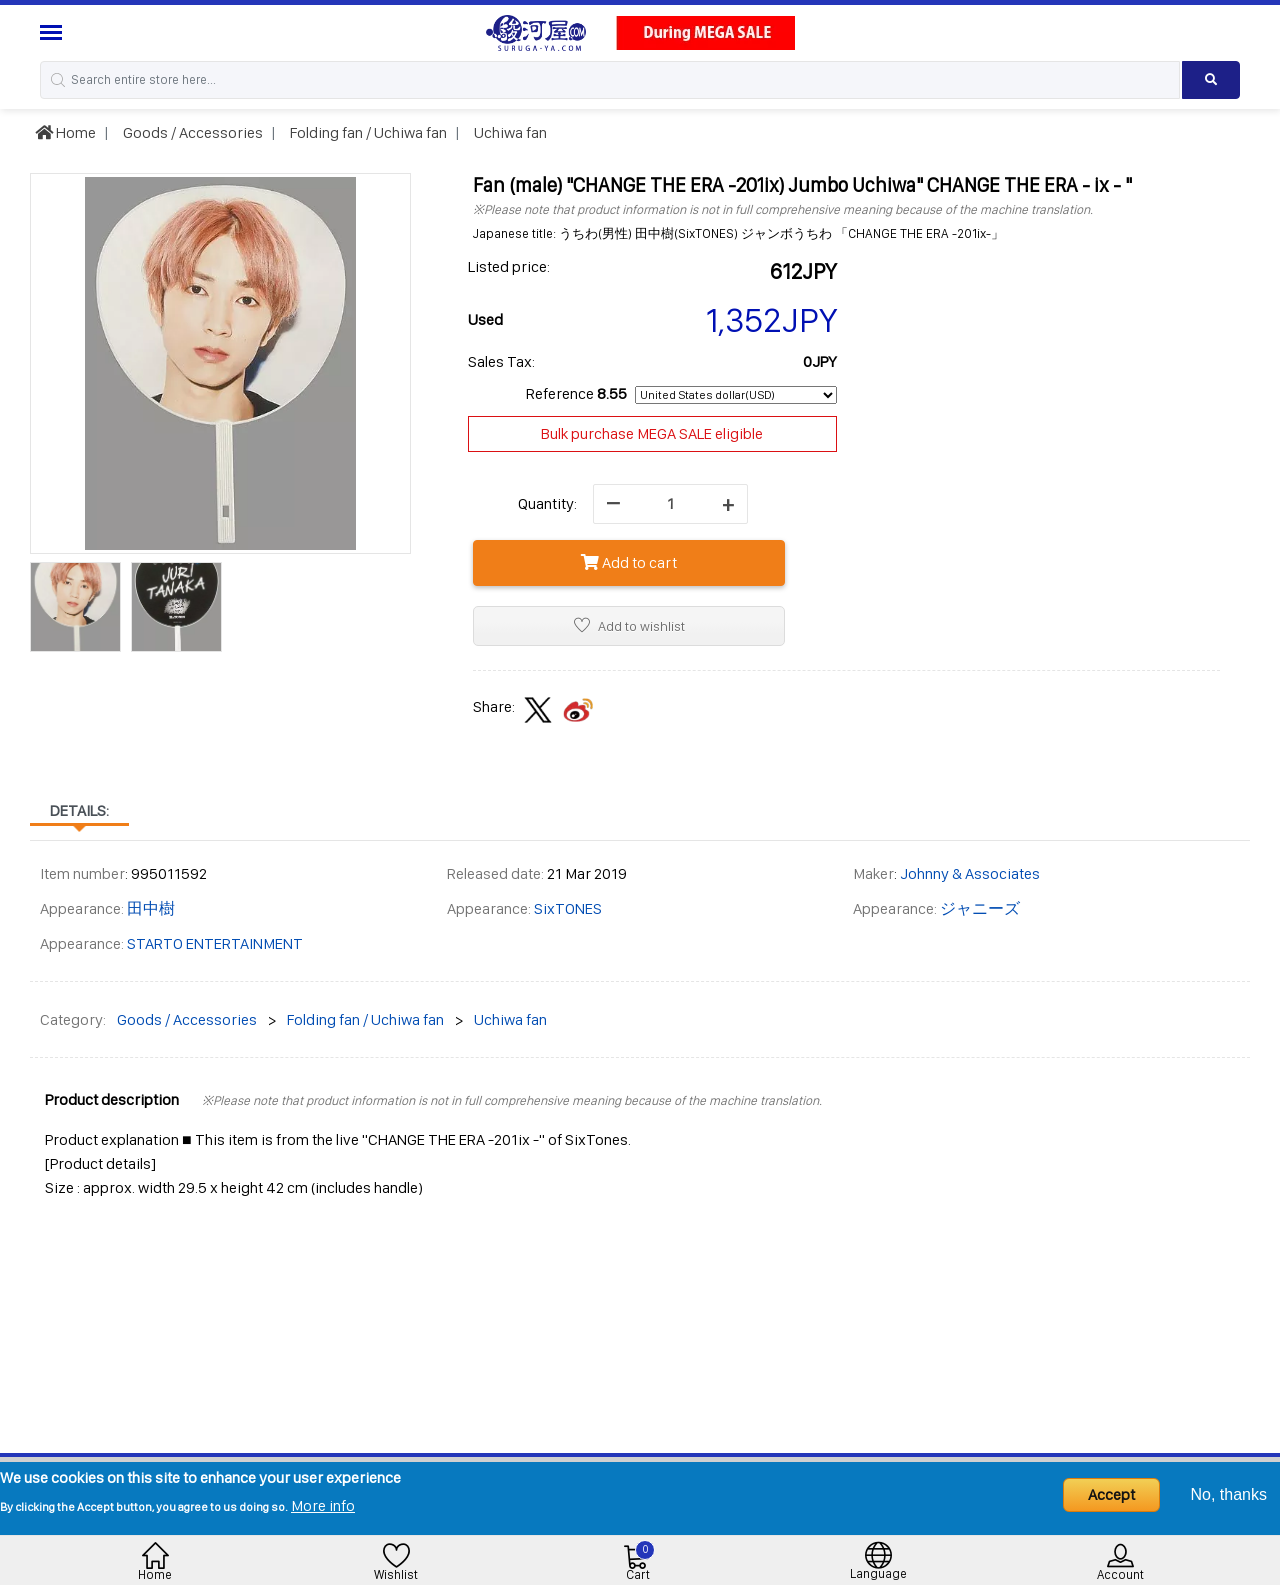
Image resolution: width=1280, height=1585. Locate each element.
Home (65, 132)
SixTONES (568, 908)
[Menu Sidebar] (53, 32)
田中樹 (151, 908)
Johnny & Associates (970, 873)
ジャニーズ (980, 908)
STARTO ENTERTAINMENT (215, 943)
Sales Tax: (501, 361)
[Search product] (1211, 80)
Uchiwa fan (509, 132)
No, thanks (1229, 1494)
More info (323, 1505)
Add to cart (629, 562)
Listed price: (509, 266)
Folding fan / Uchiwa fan (367, 132)
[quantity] (670, 504)
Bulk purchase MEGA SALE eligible (652, 433)
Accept (1111, 1494)
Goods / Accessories (191, 132)
